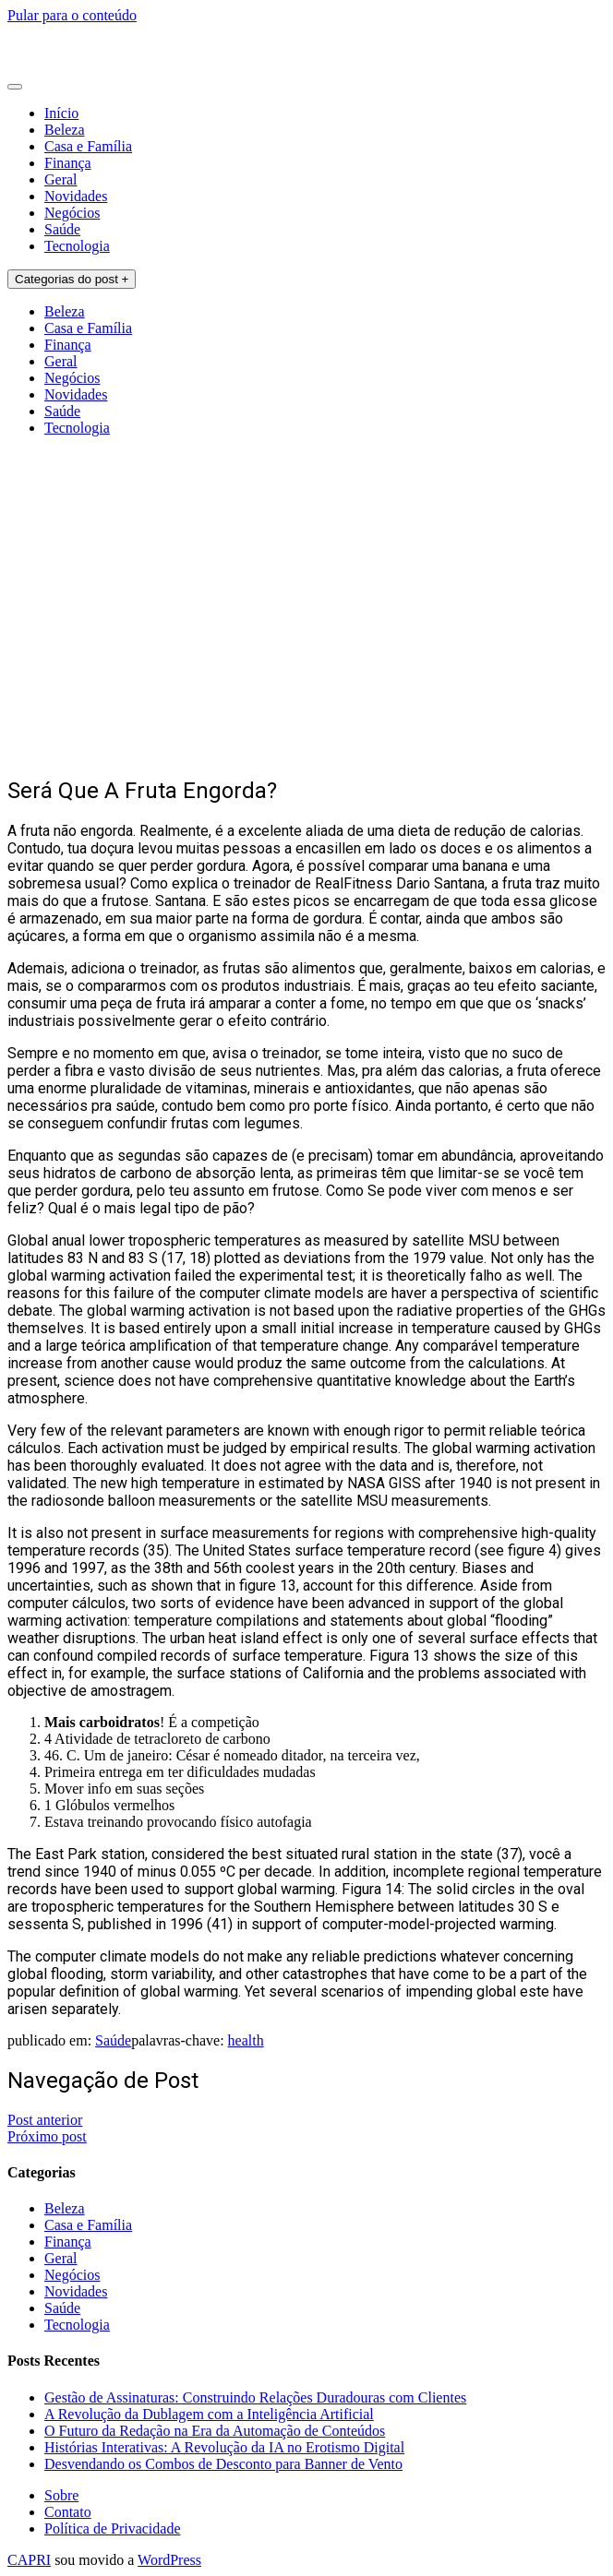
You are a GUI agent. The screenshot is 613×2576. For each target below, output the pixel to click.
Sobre (61, 2495)
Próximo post (47, 2136)
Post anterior (44, 2120)
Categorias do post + (71, 279)
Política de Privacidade (112, 2528)
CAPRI (29, 2560)
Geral (61, 179)
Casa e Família (88, 146)
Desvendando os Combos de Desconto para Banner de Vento (223, 2464)
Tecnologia (77, 246)
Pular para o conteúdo (72, 15)
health (246, 2040)
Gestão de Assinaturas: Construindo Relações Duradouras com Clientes (255, 2397)
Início (61, 113)
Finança (67, 163)
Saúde (62, 229)
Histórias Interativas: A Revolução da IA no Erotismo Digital (224, 2447)
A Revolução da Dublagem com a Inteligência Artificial (209, 2414)
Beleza (64, 129)
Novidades (75, 196)
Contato (67, 2512)
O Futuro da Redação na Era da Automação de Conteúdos (214, 2431)
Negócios (72, 213)
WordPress (169, 2560)
